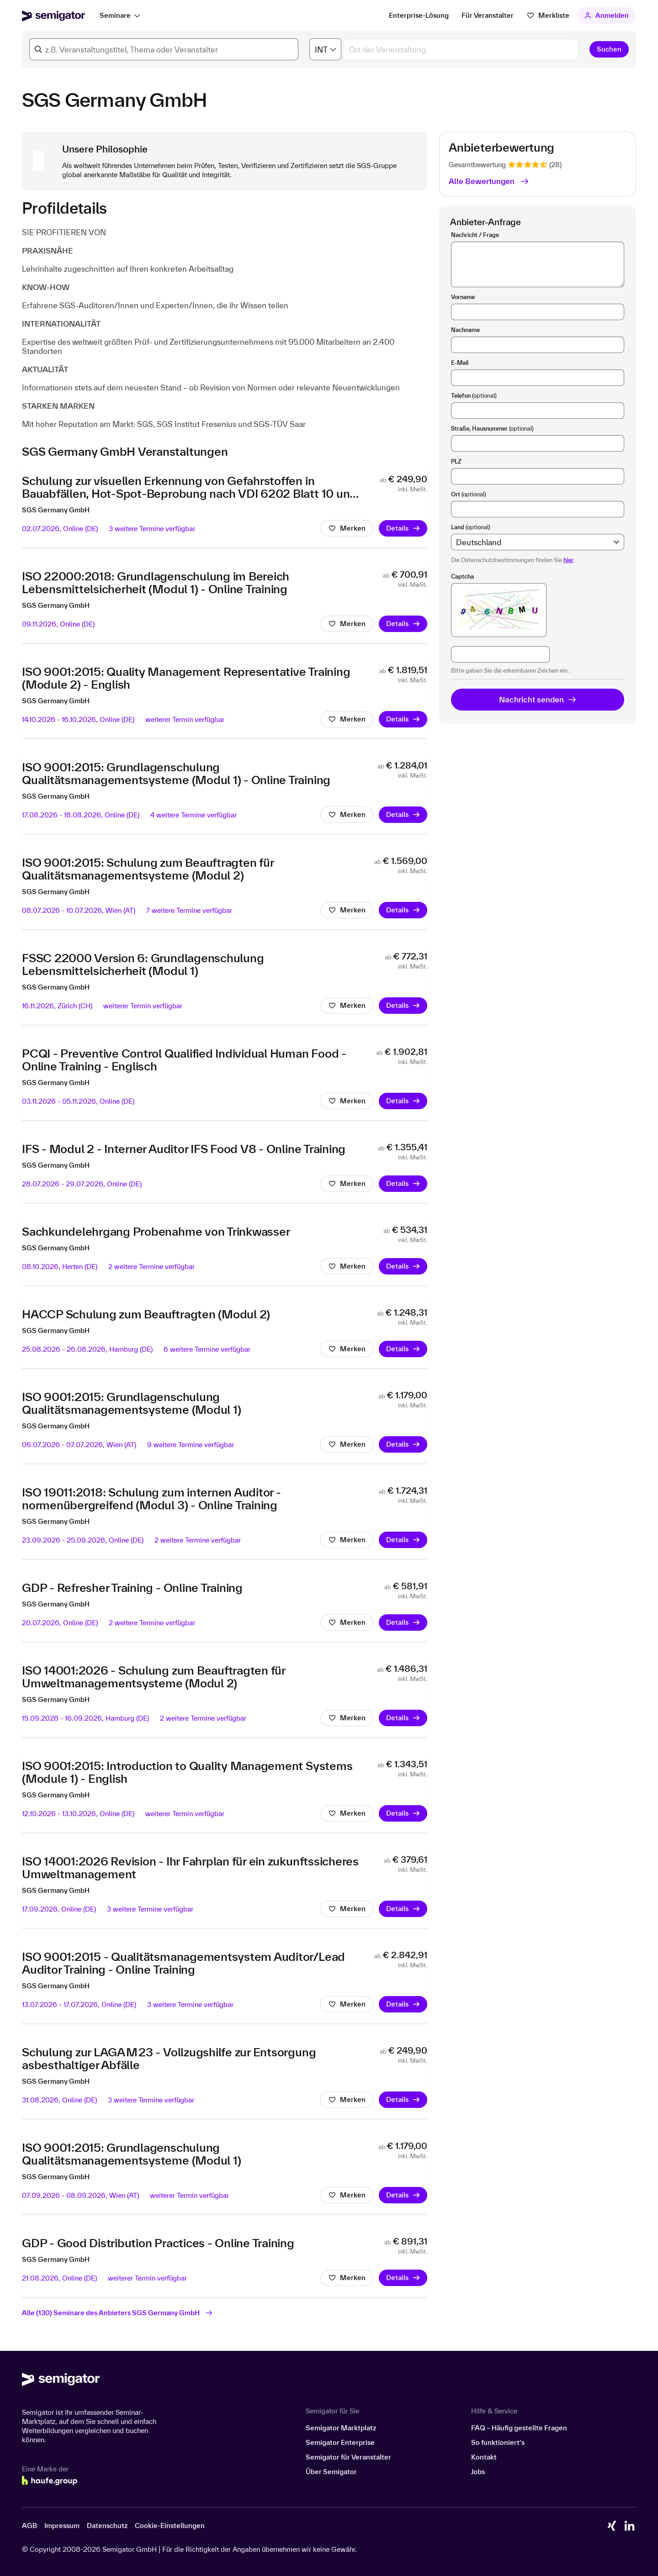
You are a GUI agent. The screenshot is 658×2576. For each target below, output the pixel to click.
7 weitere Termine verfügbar (189, 912)
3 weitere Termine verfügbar (152, 530)
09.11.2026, (58, 626)
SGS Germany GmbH (56, 512)
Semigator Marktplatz (341, 2428)
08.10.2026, (59, 1268)
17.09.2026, (59, 1911)
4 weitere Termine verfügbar (193, 817)
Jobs (478, 2472)
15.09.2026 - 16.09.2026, (85, 1720)
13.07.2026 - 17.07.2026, (79, 2006)
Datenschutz (107, 2525)
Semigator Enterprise (340, 2442)
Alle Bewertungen (489, 181)
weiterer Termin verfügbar (184, 721)
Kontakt (484, 2457)
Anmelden (606, 15)
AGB (29, 2525)
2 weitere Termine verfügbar (151, 1268)
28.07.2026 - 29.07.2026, (82, 1186)
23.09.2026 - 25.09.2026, (82, 1542)
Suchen (609, 49)
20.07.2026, (60, 1624)
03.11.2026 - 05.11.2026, (78, 1103)
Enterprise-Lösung (419, 15)
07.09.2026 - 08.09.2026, (80, 2197)
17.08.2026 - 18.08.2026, (80, 817)
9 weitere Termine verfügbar (190, 1446)
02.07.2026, (60, 530)
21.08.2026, (59, 2280)
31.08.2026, (59, 2102)
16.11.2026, (57, 1007)
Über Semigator (331, 2472)
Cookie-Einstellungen (170, 2525)
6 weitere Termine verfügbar (207, 1351)
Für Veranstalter (488, 15)
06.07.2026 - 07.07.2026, (79, 1446)
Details (403, 530)
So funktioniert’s (498, 2442)
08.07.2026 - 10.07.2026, (78, 912)
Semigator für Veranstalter (348, 2457)
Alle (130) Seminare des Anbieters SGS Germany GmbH (117, 2315)
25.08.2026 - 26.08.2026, (87, 1351)
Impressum (62, 2525)
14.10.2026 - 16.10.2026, (78, 721)
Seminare (115, 15)
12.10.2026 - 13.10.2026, (78, 1815)
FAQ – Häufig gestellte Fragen (519, 2428)
